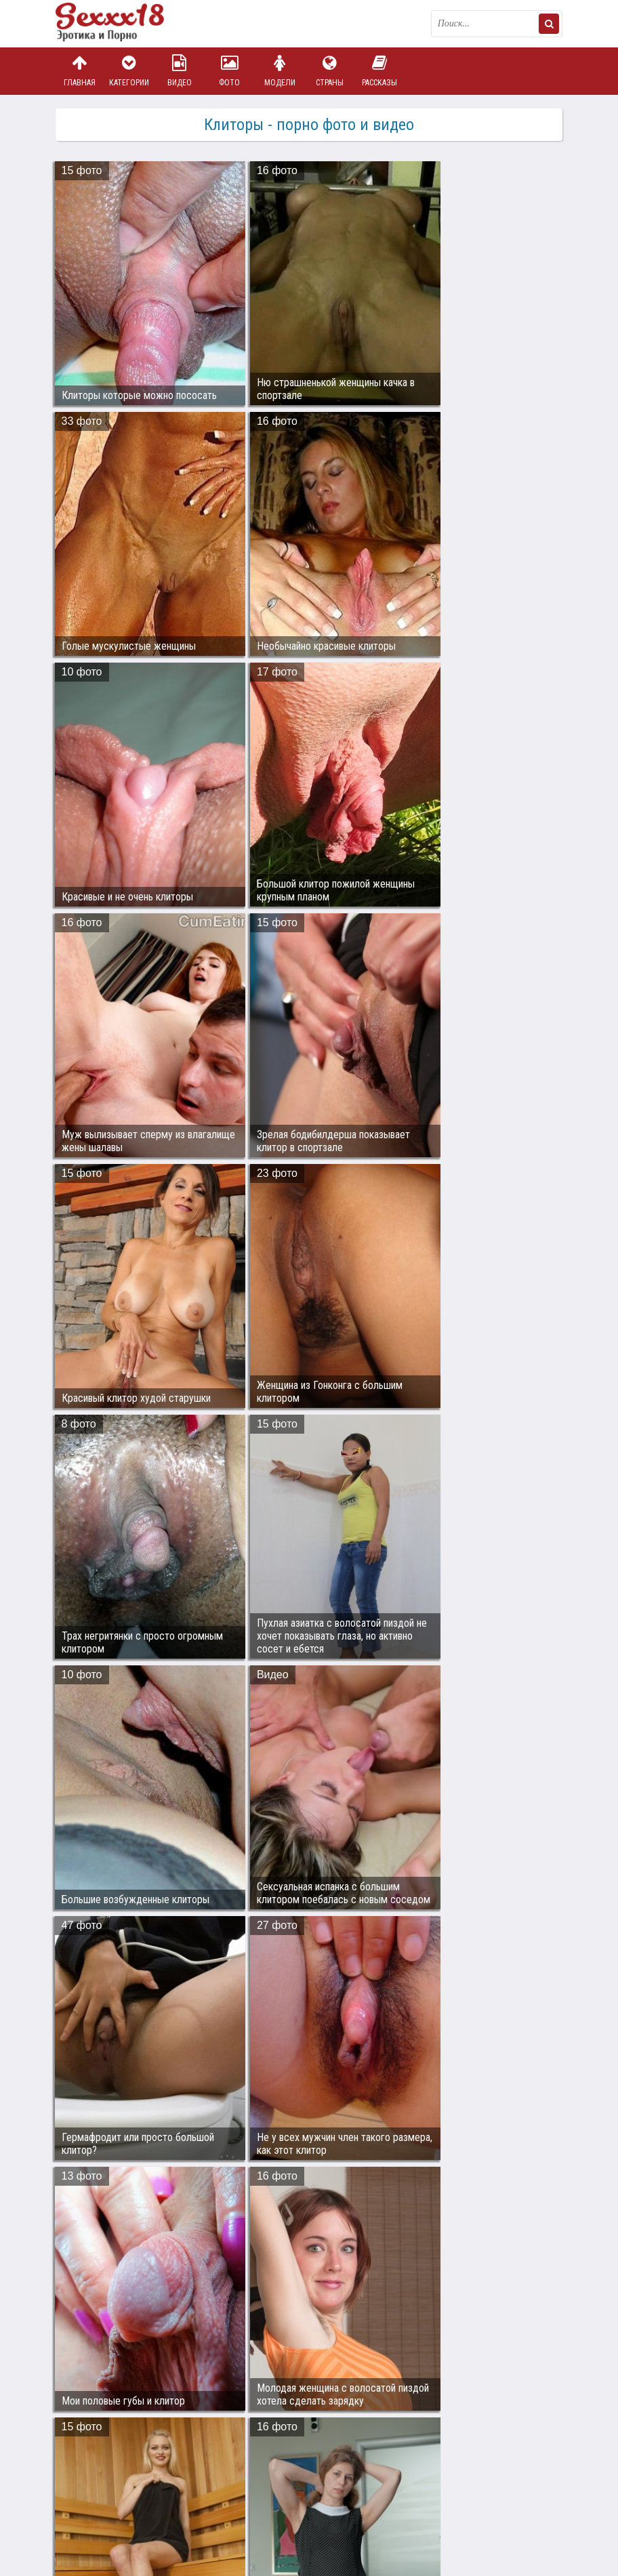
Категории (129, 70)
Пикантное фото (123, 23)
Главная (79, 70)
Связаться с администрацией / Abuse (138, 2470)
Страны (329, 70)
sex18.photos (199, 2481)
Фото (229, 70)
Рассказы (379, 70)
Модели (280, 70)
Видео (179, 70)
